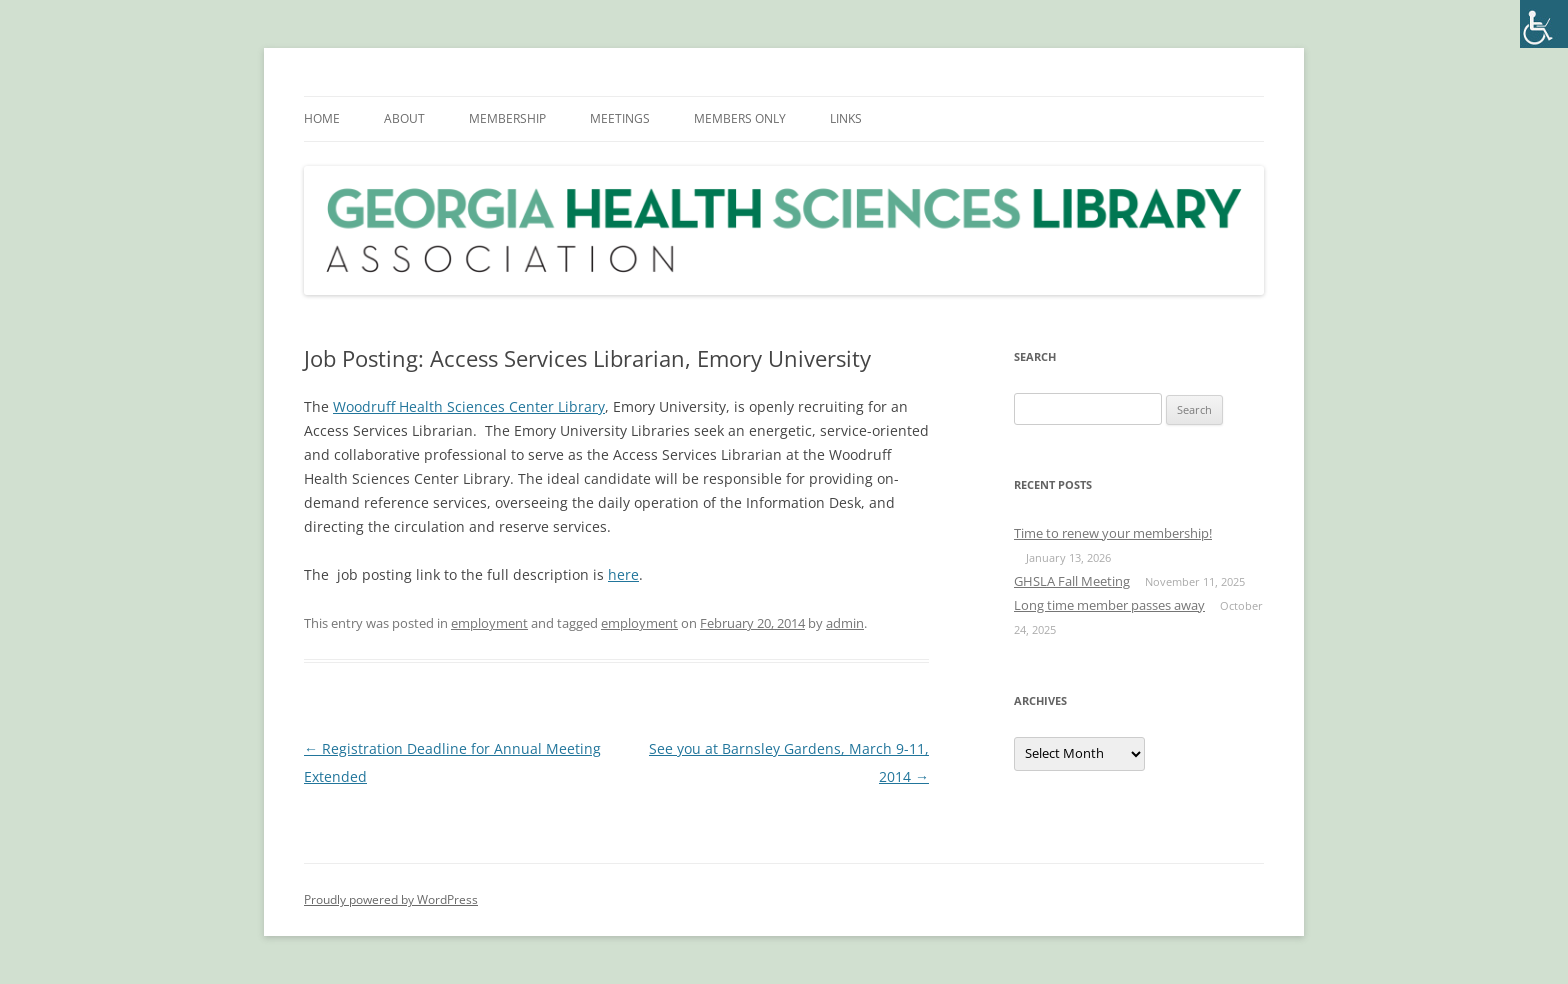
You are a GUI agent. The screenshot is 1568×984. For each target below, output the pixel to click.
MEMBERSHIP (507, 118)
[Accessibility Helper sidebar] (1544, 24)
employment (489, 623)
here (623, 574)
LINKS (846, 118)
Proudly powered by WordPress (391, 899)
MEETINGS (620, 118)
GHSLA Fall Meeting (1072, 581)
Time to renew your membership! (1113, 533)
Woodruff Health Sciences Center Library (469, 406)
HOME (322, 118)
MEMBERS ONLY (740, 118)
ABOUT (404, 118)
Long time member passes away (1109, 605)
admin (845, 623)
